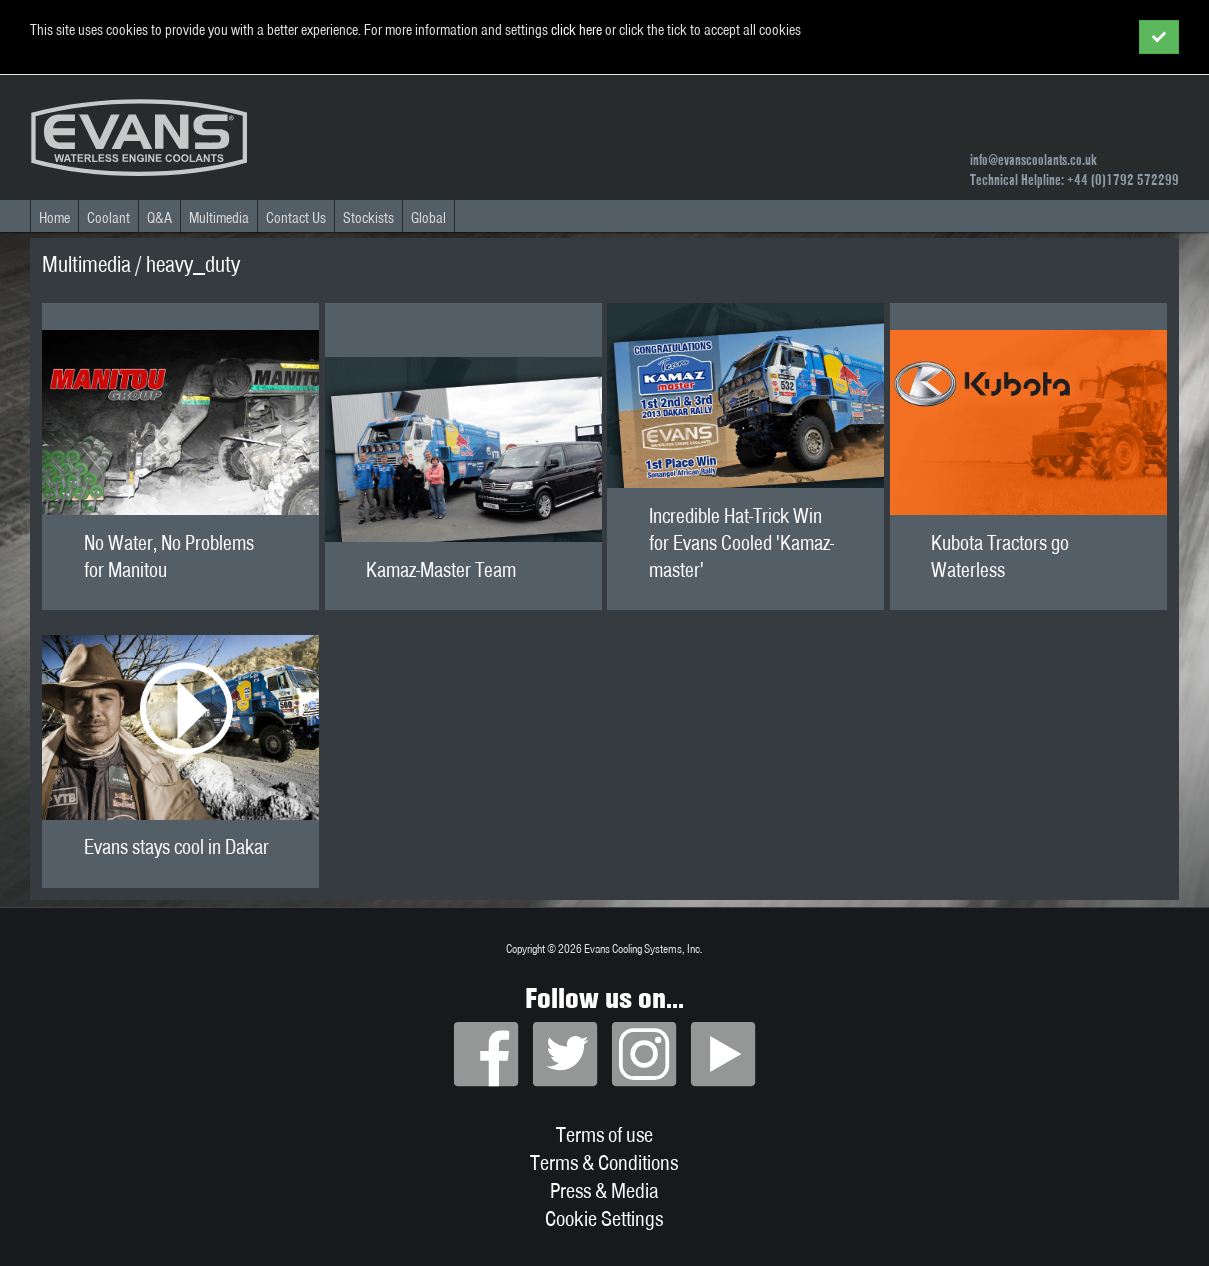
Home (54, 218)
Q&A (159, 218)
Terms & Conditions (604, 1162)
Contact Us (296, 218)
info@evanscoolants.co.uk (1033, 160)
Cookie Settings (604, 1218)
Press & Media (604, 1190)
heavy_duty (193, 264)
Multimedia (219, 218)
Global (428, 218)
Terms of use (604, 1134)
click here (576, 30)
